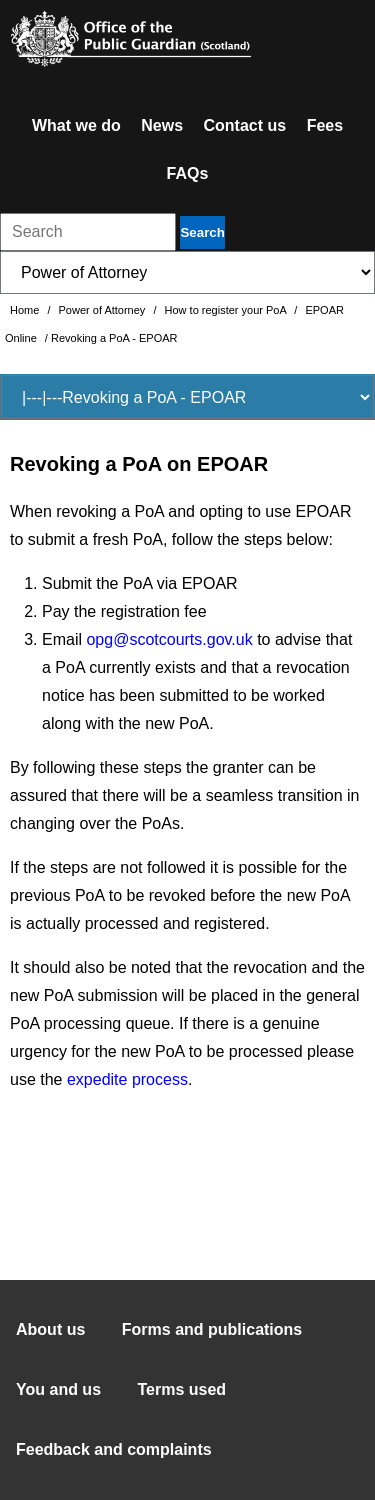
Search (202, 232)
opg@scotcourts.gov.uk (169, 639)
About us (50, 1329)
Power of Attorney (104, 310)
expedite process (127, 1079)
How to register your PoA (227, 310)
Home (26, 310)
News (162, 125)
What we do (76, 125)
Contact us (245, 125)
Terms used (182, 1389)
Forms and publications (212, 1329)
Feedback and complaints (114, 1449)
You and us (58, 1389)
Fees (325, 125)
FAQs (188, 173)
